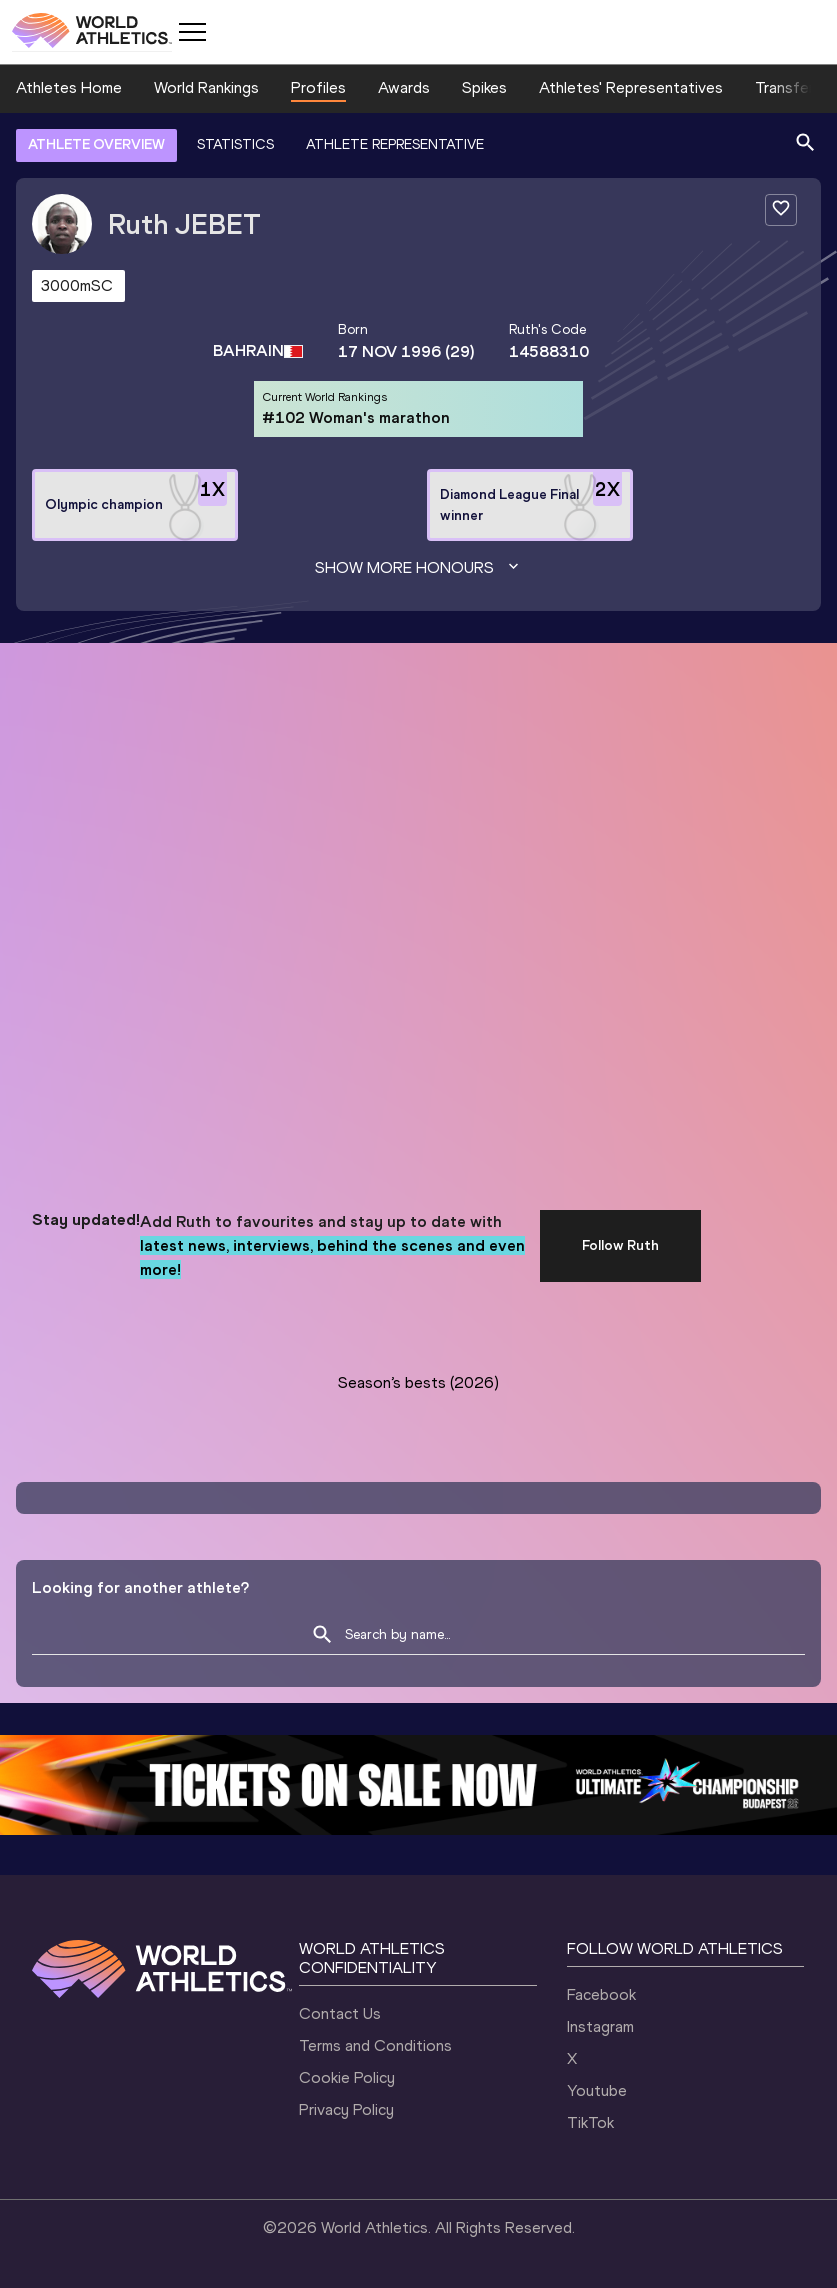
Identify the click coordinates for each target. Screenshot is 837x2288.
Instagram (600, 2026)
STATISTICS (235, 144)
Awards (404, 87)
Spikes (484, 87)
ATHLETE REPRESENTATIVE (395, 144)
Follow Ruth (620, 1245)
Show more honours (419, 568)
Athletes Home (69, 87)
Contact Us (340, 2013)
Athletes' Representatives (631, 87)
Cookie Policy (347, 2077)
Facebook (601, 1994)
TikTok (590, 2122)
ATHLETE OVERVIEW (96, 144)
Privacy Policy (346, 2109)
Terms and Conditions (375, 2045)
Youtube (597, 2090)
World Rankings (206, 87)
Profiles (318, 87)
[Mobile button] (192, 32)
